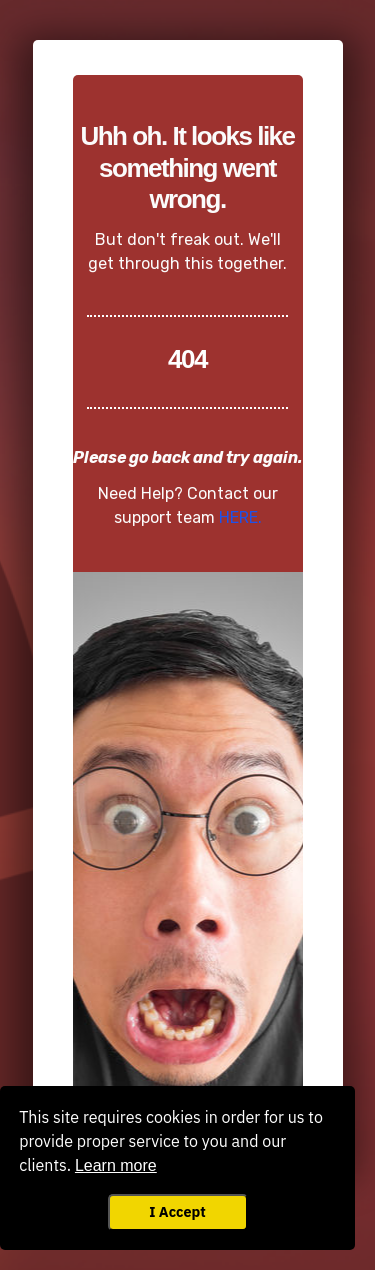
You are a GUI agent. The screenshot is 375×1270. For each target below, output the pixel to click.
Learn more (116, 1165)
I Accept (177, 1211)
